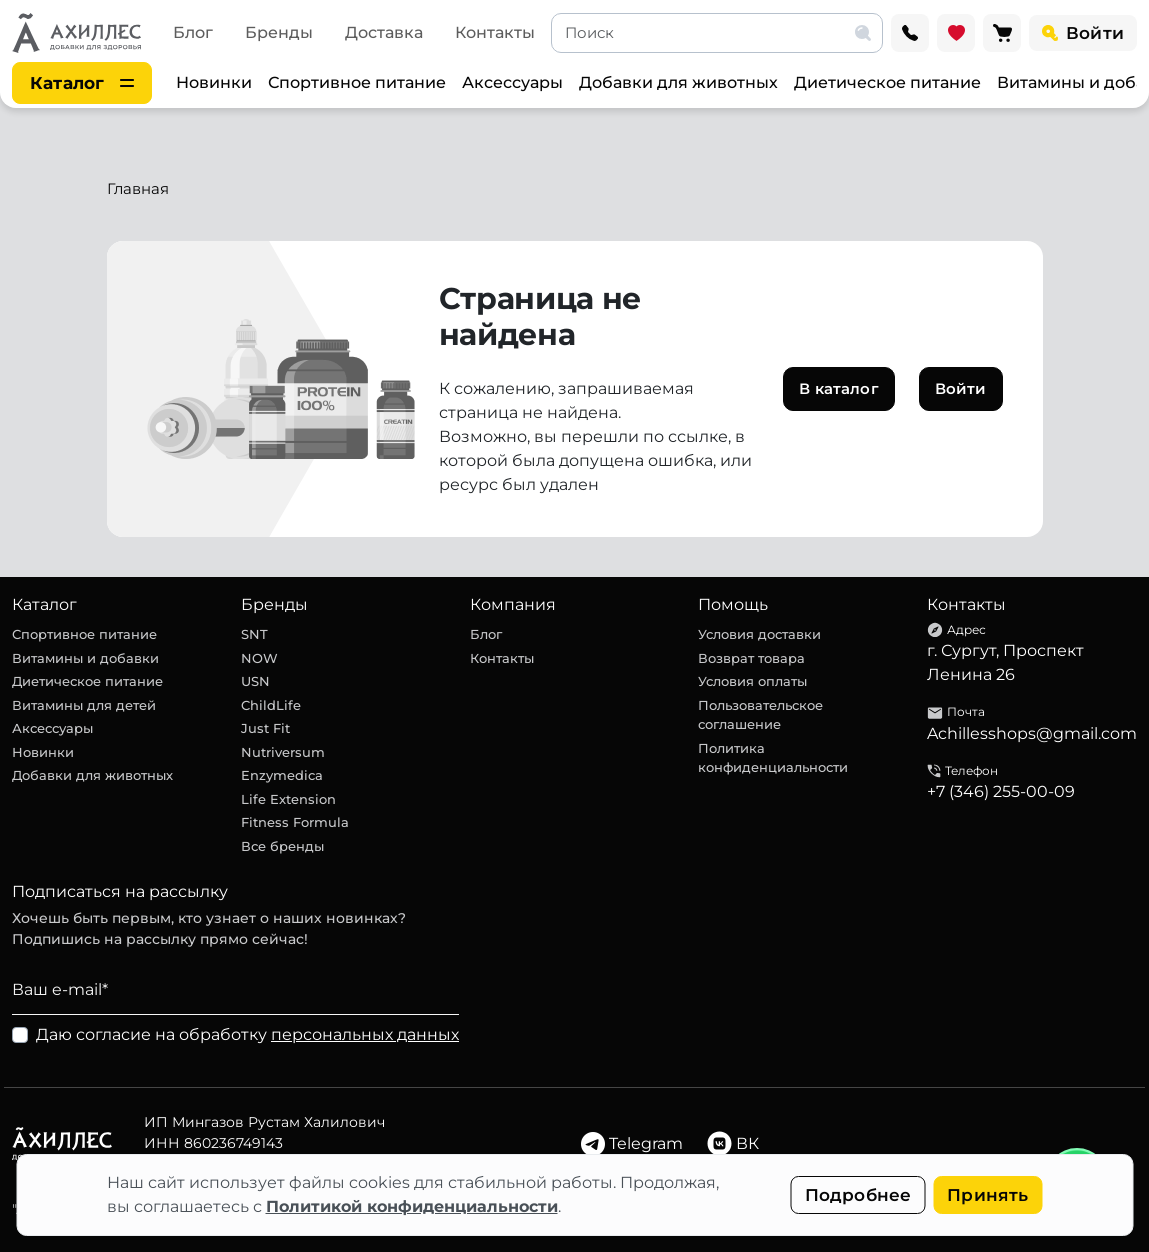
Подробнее (858, 1195)
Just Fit (265, 728)
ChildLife (271, 705)
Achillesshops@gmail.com (1032, 733)
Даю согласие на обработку (247, 1034)
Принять (987, 1195)
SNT (254, 634)
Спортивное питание (357, 82)
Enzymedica (282, 775)
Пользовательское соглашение (760, 715)
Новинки (214, 82)
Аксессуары (512, 82)
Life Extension (288, 799)
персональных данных (365, 1034)
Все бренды (282, 846)
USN (255, 681)
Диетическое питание (887, 82)
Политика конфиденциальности (773, 758)
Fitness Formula (295, 822)
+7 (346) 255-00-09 (1001, 791)
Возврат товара (751, 658)
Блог (193, 32)
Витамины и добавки (85, 658)
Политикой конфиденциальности (412, 1206)
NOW (259, 658)
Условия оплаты (752, 681)
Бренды (279, 32)
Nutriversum (283, 752)
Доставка (384, 32)
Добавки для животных (678, 82)
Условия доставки (759, 634)
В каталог (838, 388)
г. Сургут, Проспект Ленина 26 (1005, 662)
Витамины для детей (84, 705)
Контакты (495, 32)
